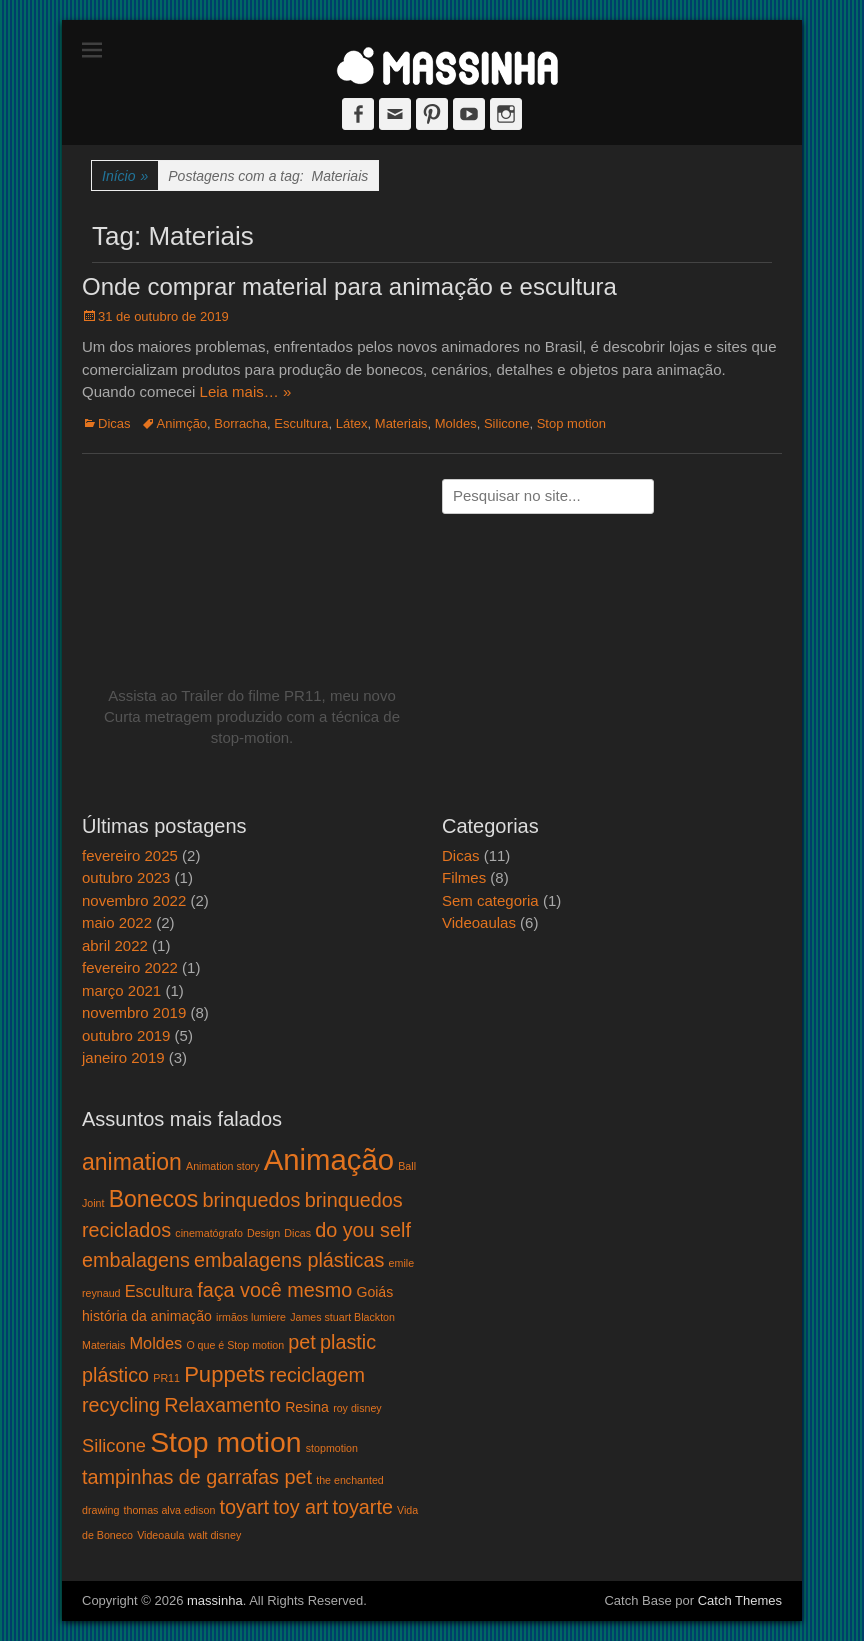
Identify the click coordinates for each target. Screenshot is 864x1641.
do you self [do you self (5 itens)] (363, 1230)
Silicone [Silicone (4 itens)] (114, 1445)
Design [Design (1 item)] (263, 1233)
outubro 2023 (126, 877)
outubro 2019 (126, 1035)
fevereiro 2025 (130, 855)
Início (125, 176)
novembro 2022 (134, 900)
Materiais (401, 423)
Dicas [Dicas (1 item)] (297, 1233)
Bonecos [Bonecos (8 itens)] (154, 1199)
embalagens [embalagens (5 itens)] (136, 1260)
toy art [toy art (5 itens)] (300, 1507)
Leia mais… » (246, 391)
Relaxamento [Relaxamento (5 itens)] (222, 1405)
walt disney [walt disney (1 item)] (215, 1535)
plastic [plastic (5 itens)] (348, 1342)
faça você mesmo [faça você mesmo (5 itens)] (274, 1290)
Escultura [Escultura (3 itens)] (159, 1291)
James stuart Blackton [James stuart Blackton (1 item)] (342, 1317)
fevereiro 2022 (130, 967)
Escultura (301, 423)
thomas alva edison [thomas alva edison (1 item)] (170, 1510)
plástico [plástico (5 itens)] (115, 1375)
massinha (215, 1600)
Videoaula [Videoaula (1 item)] (160, 1535)
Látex (352, 423)
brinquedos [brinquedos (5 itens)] (252, 1200)
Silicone (507, 423)
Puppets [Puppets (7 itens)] (224, 1374)
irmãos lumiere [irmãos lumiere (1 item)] (251, 1317)
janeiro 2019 (123, 1057)
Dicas (114, 423)
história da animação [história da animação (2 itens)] (147, 1316)
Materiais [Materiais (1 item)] (103, 1345)
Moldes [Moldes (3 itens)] (155, 1343)
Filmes (464, 877)
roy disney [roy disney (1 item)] (357, 1408)
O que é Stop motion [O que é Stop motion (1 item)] (235, 1345)
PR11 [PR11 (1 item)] (166, 1378)
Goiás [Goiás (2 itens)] (374, 1292)
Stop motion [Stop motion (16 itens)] (225, 1442)
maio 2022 (117, 922)
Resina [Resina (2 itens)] (307, 1407)
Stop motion (571, 423)
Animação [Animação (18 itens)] (329, 1159)
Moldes (456, 423)
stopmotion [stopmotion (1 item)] (332, 1448)
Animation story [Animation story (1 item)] (222, 1166)
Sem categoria (490, 900)
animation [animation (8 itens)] (132, 1162)
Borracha (240, 423)
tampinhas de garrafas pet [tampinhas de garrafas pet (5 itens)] (197, 1477)
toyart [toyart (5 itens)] (245, 1507)
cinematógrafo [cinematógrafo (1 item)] (209, 1233)
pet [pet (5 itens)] (302, 1342)
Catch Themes (740, 1600)
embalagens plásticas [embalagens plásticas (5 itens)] (289, 1260)
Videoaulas (479, 922)
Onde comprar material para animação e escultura (349, 286)
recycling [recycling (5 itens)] (121, 1405)
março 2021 (121, 990)
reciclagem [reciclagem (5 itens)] (317, 1375)
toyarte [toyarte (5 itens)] (362, 1507)
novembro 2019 (134, 1012)
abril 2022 (115, 945)
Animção (182, 423)
